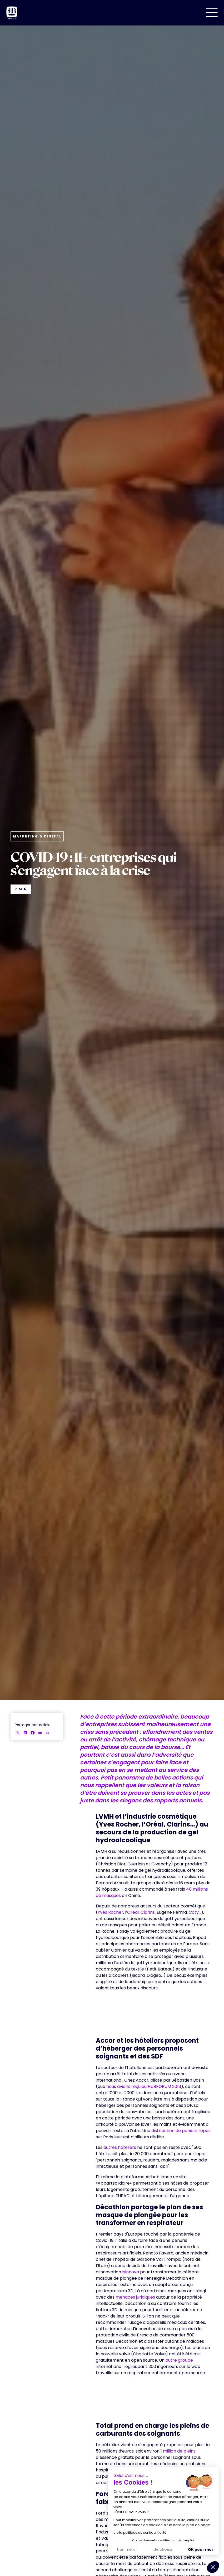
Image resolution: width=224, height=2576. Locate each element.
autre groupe (179, 2360)
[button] (212, 12)
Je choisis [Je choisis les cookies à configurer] (163, 2549)
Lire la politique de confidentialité (139, 2532)
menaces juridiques (135, 2297)
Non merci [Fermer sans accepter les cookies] (126, 2549)
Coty (194, 1912)
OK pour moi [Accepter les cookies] (200, 2549)
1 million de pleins (178, 2451)
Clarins (148, 1912)
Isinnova (130, 2272)
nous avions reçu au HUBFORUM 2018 (143, 2086)
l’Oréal (131, 1912)
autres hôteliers (119, 2147)
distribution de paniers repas (181, 2131)
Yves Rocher (110, 1912)
